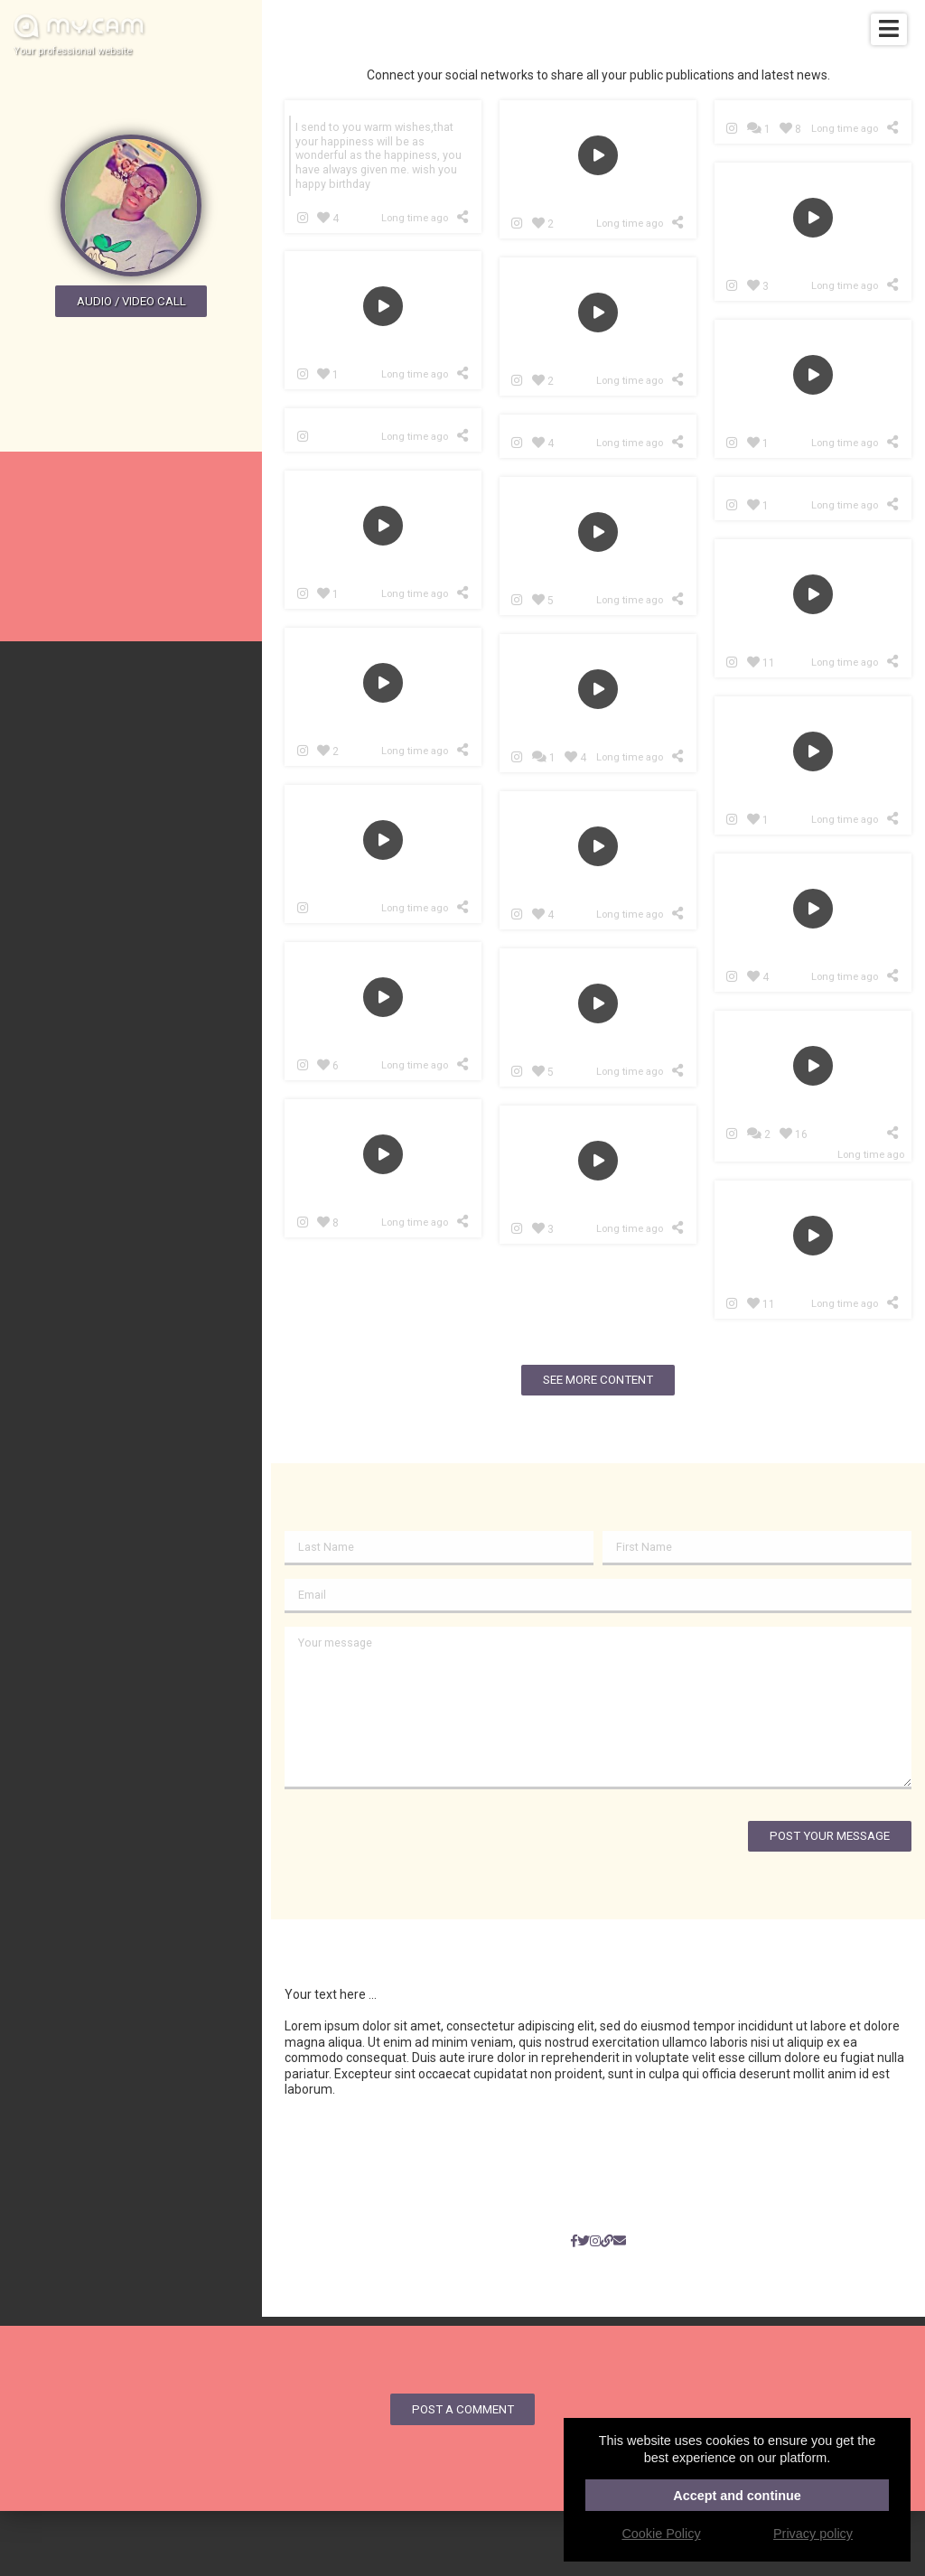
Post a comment (463, 2409)
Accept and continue (737, 2495)
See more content (598, 1379)
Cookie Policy (660, 2533)
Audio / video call (131, 301)
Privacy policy (813, 2533)
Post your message (830, 1836)
